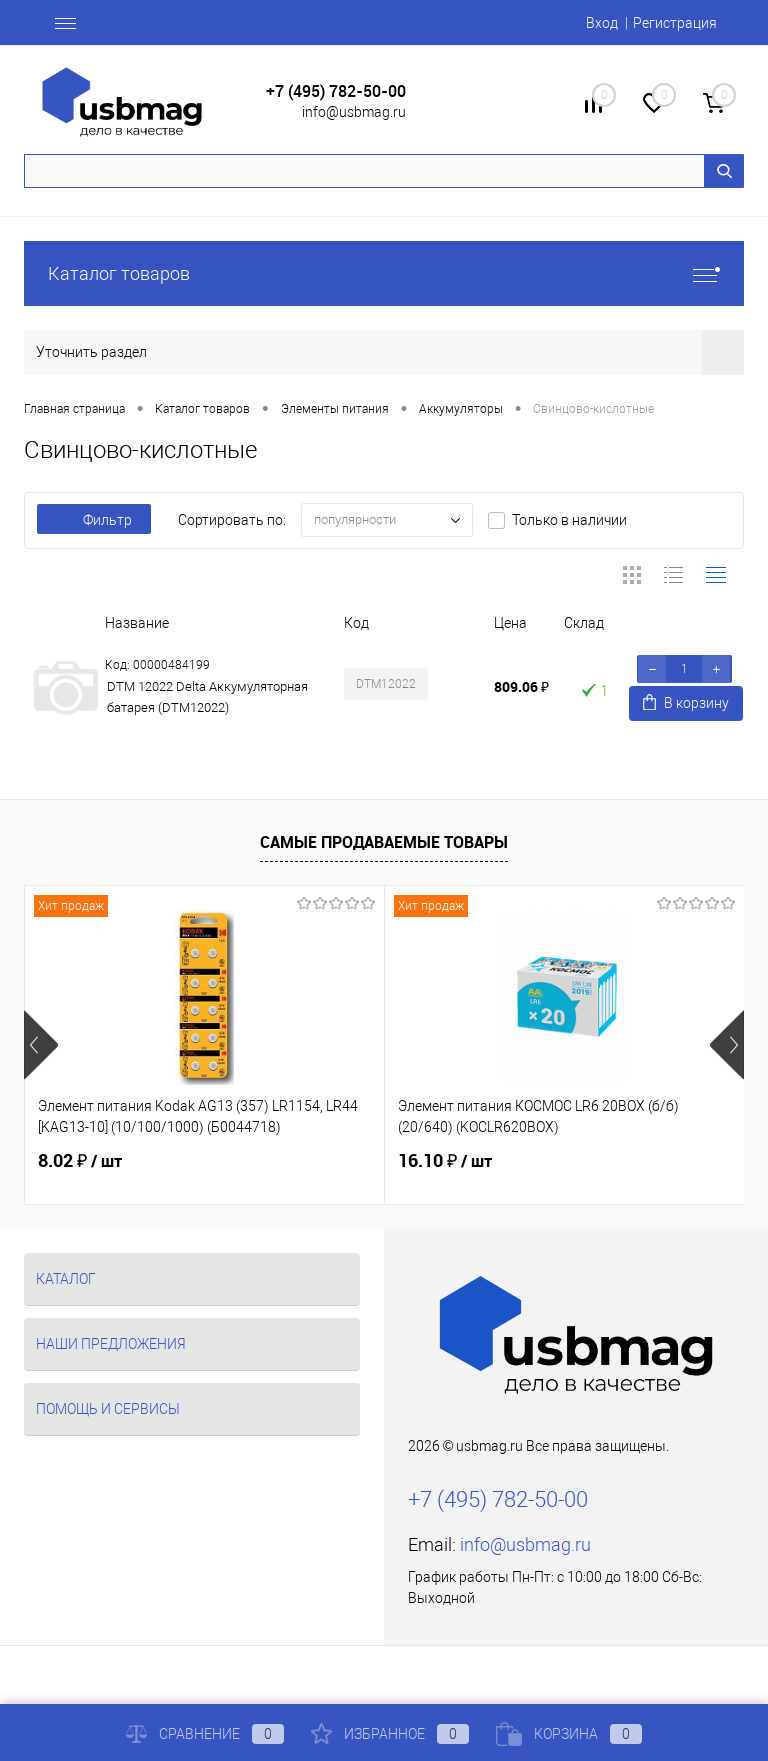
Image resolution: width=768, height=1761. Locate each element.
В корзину (686, 702)
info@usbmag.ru (354, 112)
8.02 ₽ (80, 1161)
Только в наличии (569, 520)
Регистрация (675, 23)
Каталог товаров (384, 273)
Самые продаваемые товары (384, 842)
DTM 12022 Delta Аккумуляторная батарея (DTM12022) (207, 697)
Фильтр (94, 520)
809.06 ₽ (521, 686)
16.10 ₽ (445, 1161)
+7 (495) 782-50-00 (336, 91)
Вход (602, 23)
